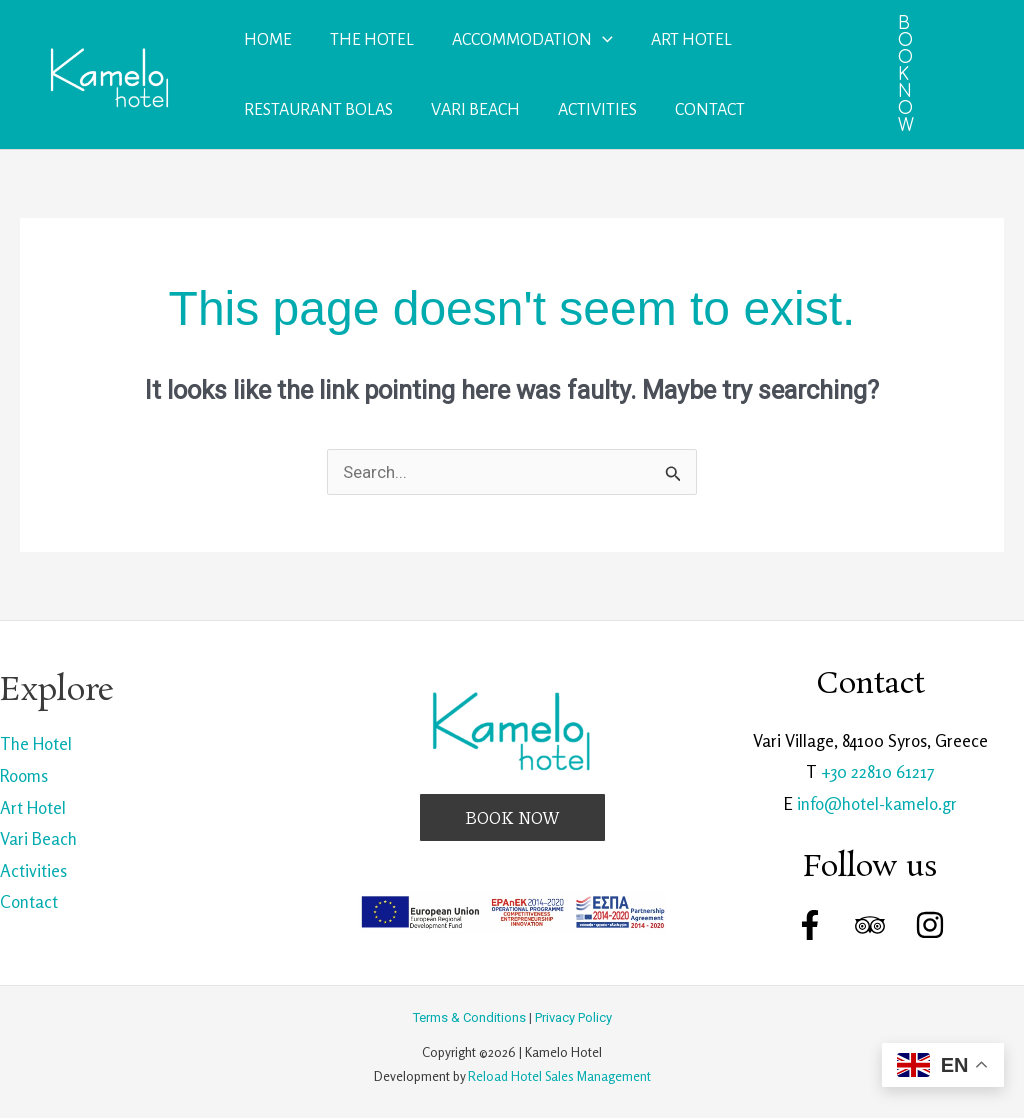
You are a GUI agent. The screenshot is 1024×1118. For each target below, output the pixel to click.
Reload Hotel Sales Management (559, 1076)
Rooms (24, 775)
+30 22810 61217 (877, 771)
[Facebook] (810, 925)
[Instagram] (930, 925)
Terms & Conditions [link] (469, 1017)
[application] (597, 40)
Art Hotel (33, 807)
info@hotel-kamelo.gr (877, 803)
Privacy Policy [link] (573, 1017)
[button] (906, 74)
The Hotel (36, 743)
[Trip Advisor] (870, 925)
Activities (33, 870)
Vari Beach (38, 838)
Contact (29, 901)
